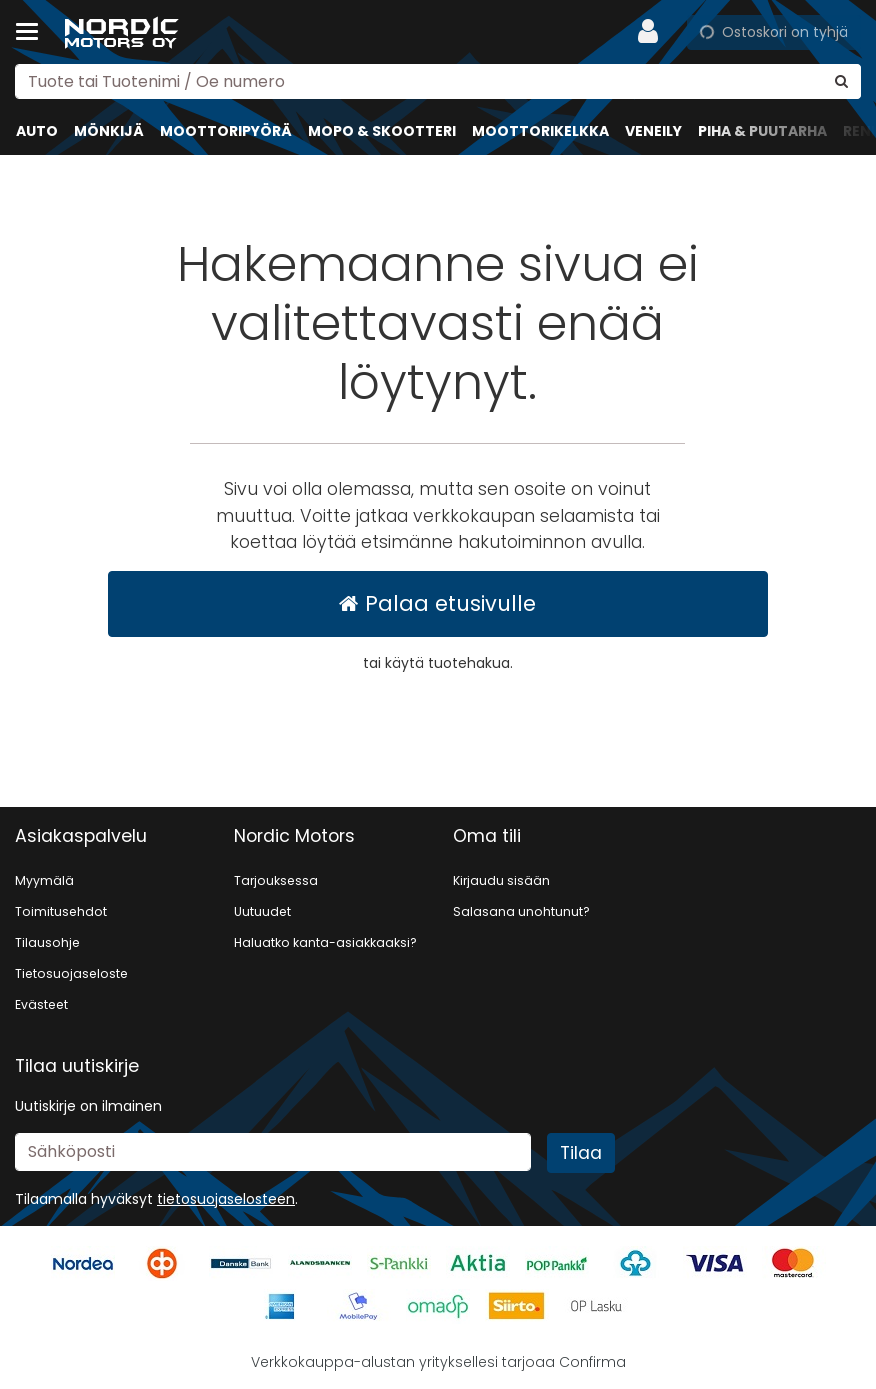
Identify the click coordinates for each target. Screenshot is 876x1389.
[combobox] (438, 81)
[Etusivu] (124, 32)
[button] (226, 1199)
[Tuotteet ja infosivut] (33, 32)
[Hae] (841, 81)
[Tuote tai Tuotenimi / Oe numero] (438, 81)
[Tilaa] (581, 1153)
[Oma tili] (654, 32)
